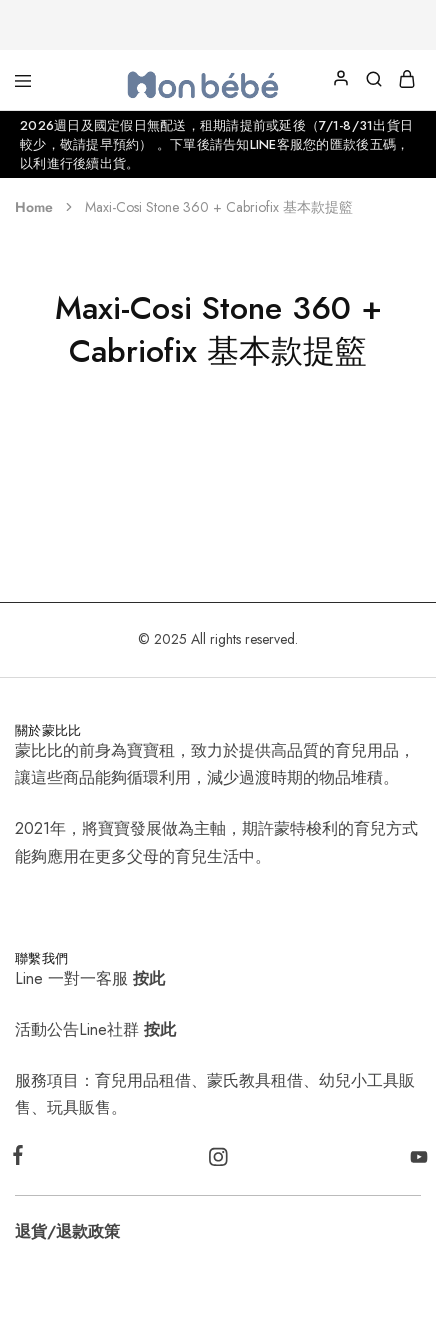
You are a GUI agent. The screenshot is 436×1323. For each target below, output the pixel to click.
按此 (149, 978)
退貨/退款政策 (67, 1231)
